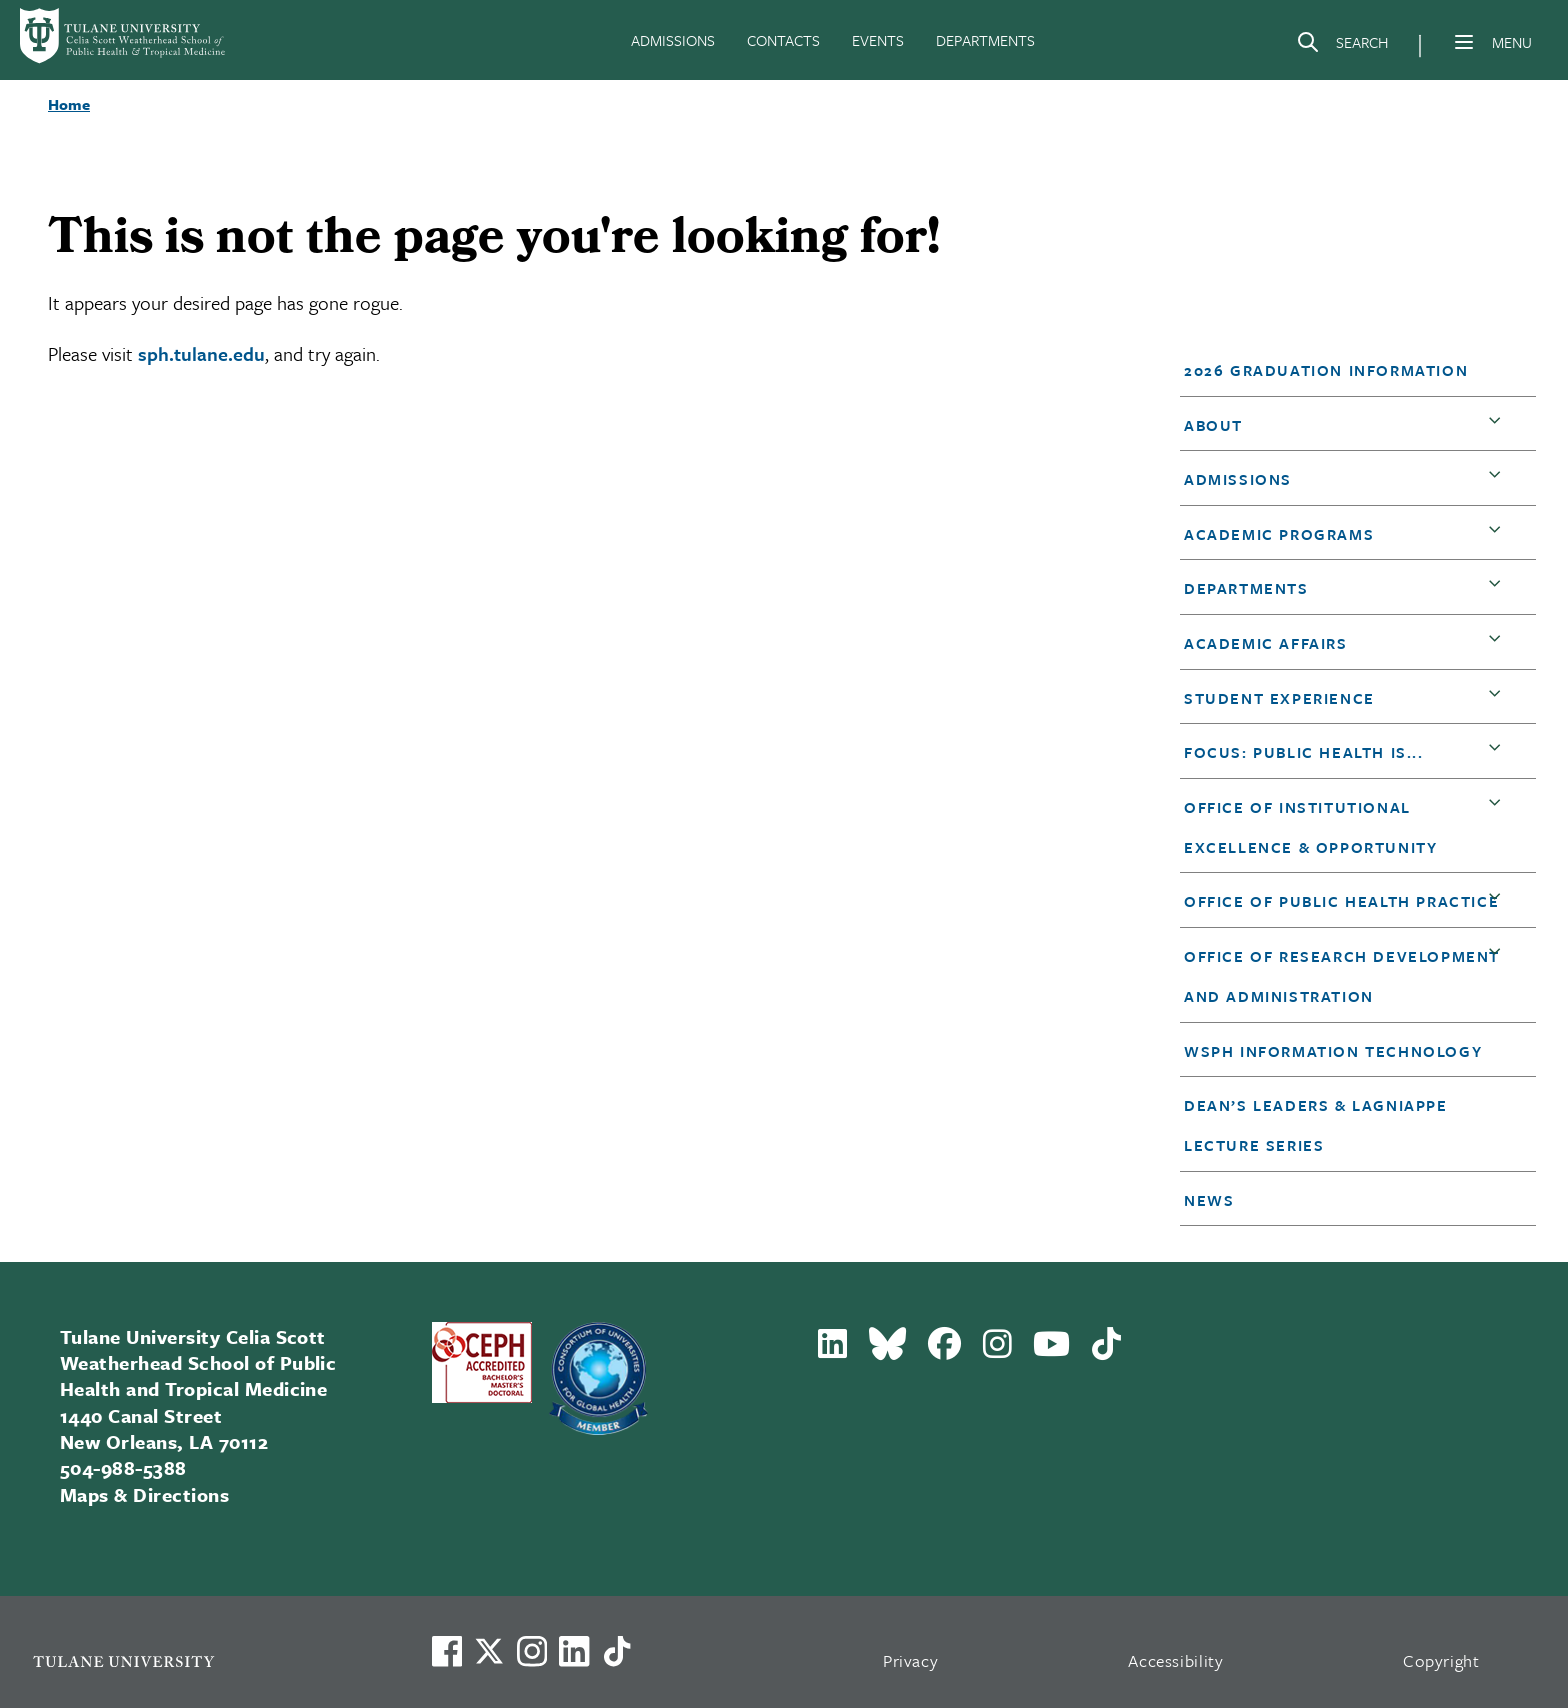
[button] (1343, 370)
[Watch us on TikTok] (617, 1651)
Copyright (1441, 1660)
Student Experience (1279, 698)
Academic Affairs (1266, 643)
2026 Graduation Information (1326, 370)
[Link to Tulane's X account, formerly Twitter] (489, 1651)
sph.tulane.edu (201, 353)
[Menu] (1464, 42)
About (1213, 425)
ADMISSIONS (673, 40)
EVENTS (878, 40)
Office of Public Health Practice (1341, 901)
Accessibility (1176, 1660)
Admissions (1238, 479)
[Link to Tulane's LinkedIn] (574, 1651)
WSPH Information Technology (1333, 1051)
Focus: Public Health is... (1304, 752)
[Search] (1342, 46)
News (1209, 1200)
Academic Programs (1279, 534)
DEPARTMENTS (985, 40)
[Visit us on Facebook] (447, 1651)
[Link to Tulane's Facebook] (532, 1651)
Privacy (911, 1660)
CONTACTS (783, 40)
